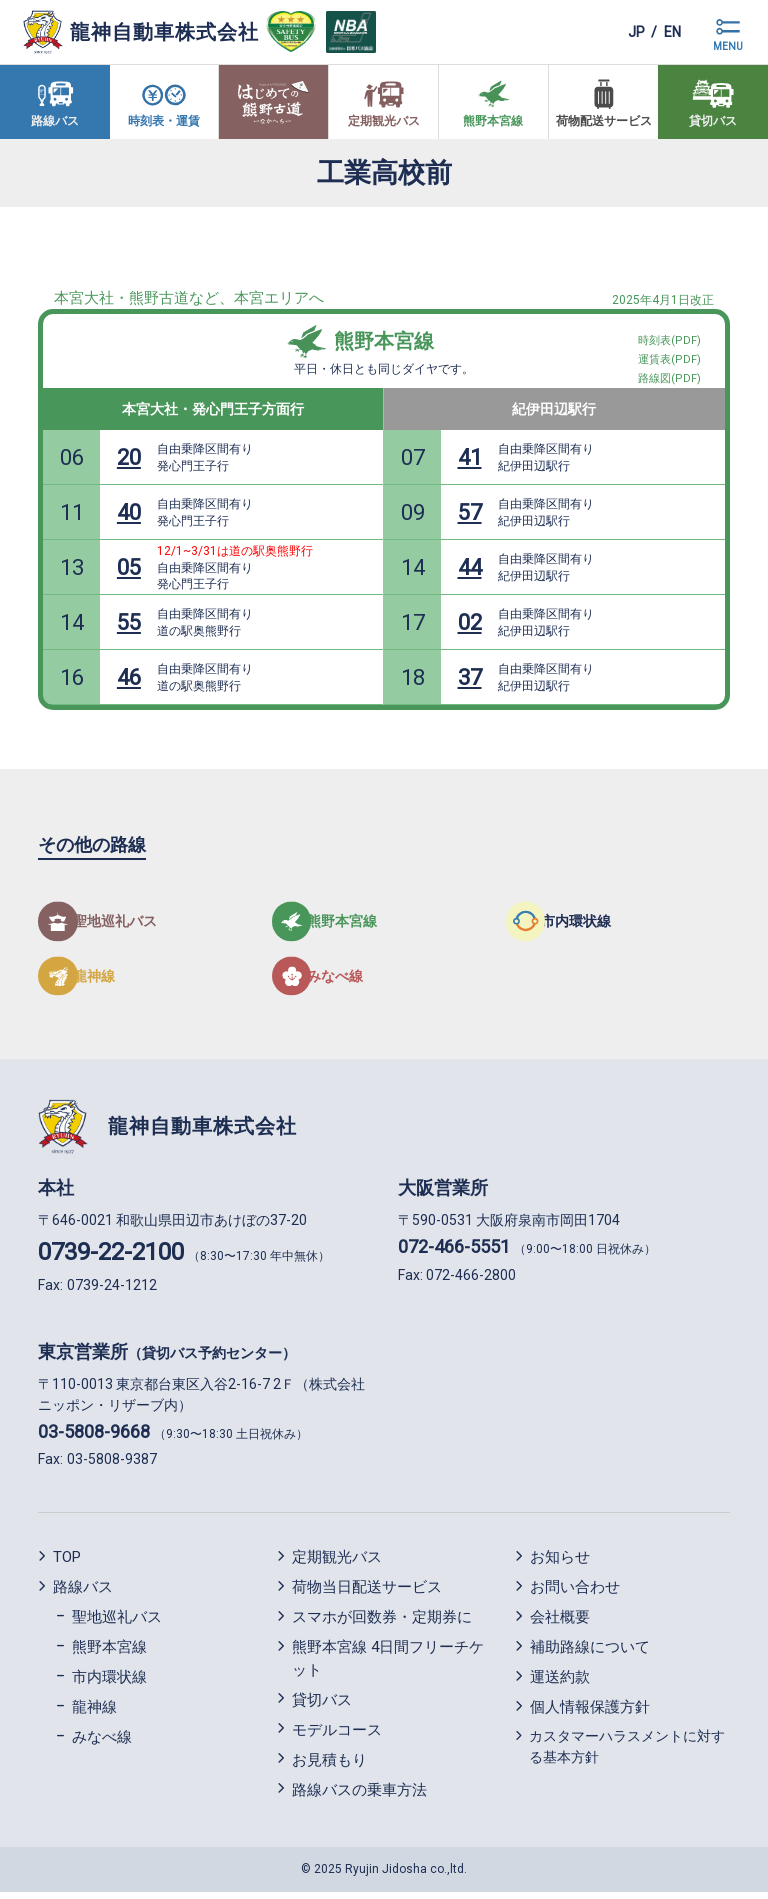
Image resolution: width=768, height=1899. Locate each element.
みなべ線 (102, 1744)
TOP (67, 1564)
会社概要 (560, 1624)
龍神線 (94, 1714)
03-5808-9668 (94, 1437)
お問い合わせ (575, 1594)
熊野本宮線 (384, 341)
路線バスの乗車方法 (359, 1796)
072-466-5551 (454, 1253)
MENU (728, 46)
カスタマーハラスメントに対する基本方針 (627, 1753)
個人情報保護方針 (590, 1714)
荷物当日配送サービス (367, 1594)
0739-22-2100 (111, 1259)
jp (621, 31)
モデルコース (337, 1736)
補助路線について (590, 1654)
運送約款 (560, 1684)
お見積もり (329, 1766)
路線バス (83, 1594)
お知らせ (560, 1564)
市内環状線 (109, 1684)
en (667, 31)
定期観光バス (337, 1564)
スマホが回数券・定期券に (382, 1624)
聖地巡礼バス (117, 1624)
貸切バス (322, 1706)
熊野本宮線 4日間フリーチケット (388, 1665)
